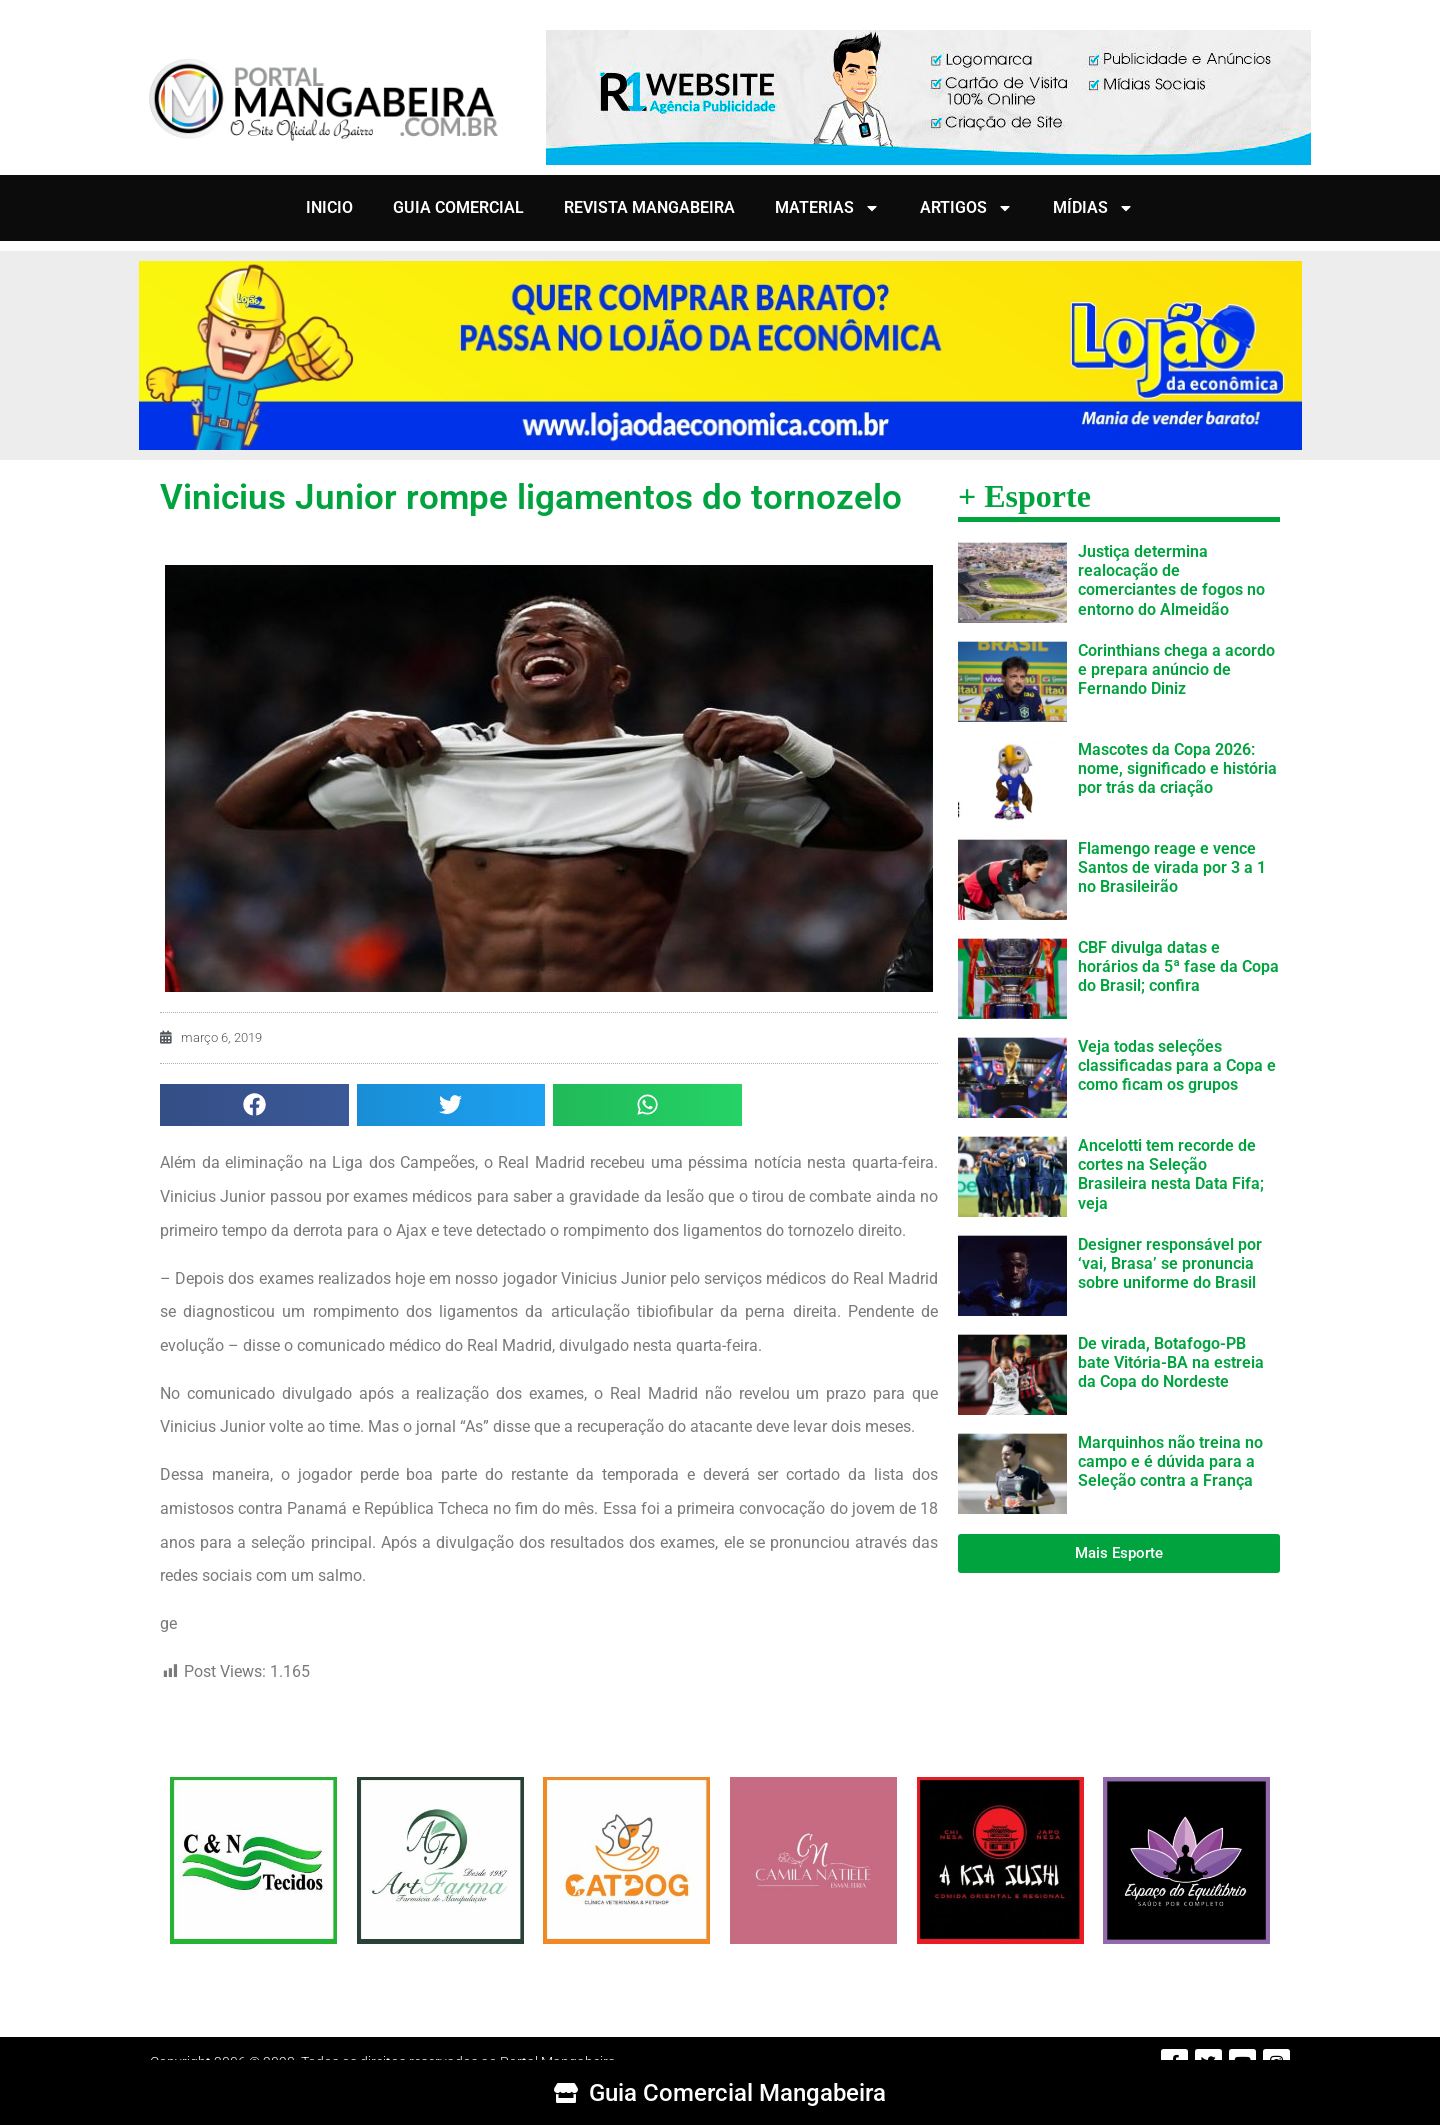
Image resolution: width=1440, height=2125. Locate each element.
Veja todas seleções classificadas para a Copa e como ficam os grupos (1177, 1065)
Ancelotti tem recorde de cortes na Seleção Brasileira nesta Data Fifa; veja (1171, 1174)
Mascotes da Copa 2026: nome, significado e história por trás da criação (1177, 768)
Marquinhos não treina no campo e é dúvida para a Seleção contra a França (1170, 1461)
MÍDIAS (1093, 208)
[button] (254, 1105)
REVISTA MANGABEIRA (649, 207)
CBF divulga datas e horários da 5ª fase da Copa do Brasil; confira (1178, 966)
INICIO (329, 207)
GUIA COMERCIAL (458, 207)
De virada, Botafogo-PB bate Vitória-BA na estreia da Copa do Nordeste (1171, 1362)
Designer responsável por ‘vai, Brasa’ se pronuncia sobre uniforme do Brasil (1170, 1263)
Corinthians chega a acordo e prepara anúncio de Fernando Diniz (1176, 669)
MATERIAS (827, 208)
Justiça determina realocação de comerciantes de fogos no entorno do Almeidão (1171, 580)
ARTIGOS (966, 208)
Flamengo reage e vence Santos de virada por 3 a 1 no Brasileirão (1172, 867)
